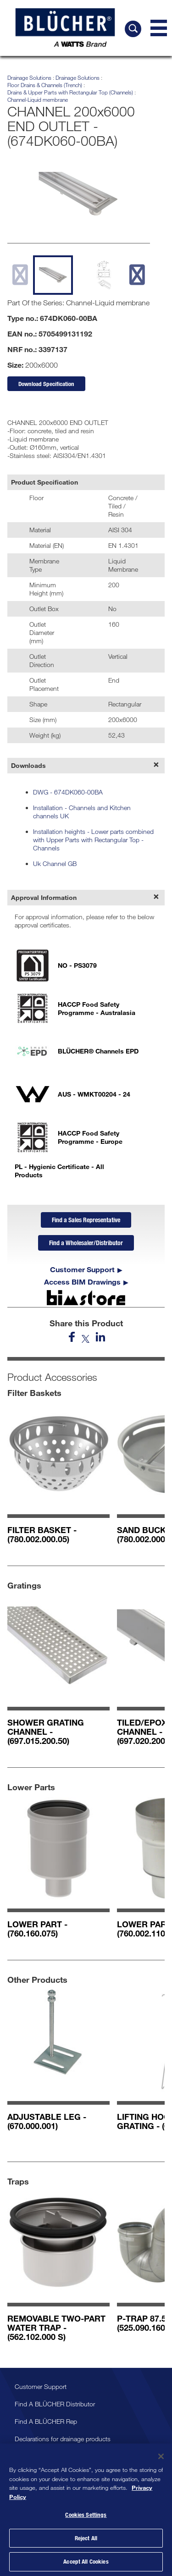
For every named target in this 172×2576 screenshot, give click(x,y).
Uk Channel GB (55, 863)
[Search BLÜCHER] (133, 29)
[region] (86, 2510)
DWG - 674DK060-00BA (68, 792)
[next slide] (137, 275)
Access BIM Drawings (82, 1282)
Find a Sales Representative (86, 1220)
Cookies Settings (85, 2514)
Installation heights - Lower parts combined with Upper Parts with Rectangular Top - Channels (93, 839)
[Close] (161, 2456)
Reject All (86, 2538)
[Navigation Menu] (158, 28)
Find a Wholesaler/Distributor (86, 1243)
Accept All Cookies (85, 2561)
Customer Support (82, 1269)
